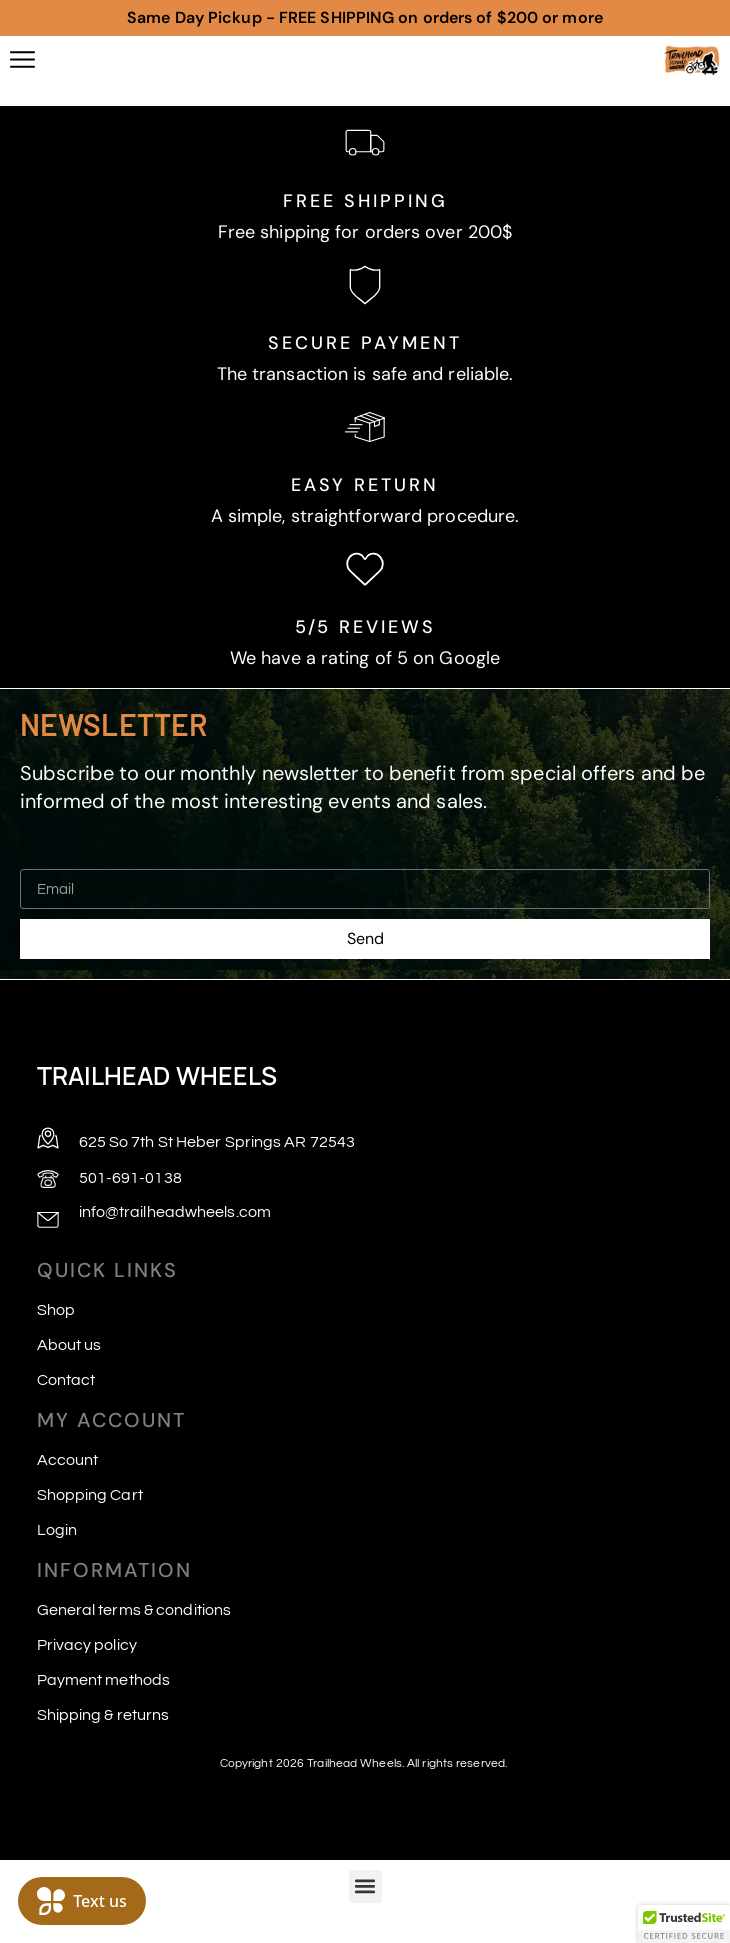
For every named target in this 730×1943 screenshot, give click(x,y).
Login (57, 1530)
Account (68, 1460)
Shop (56, 1310)
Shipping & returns (103, 1715)
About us (69, 1345)
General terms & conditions (134, 1610)
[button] (365, 1886)
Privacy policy (87, 1645)
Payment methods (104, 1680)
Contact (66, 1380)
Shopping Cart (90, 1495)
